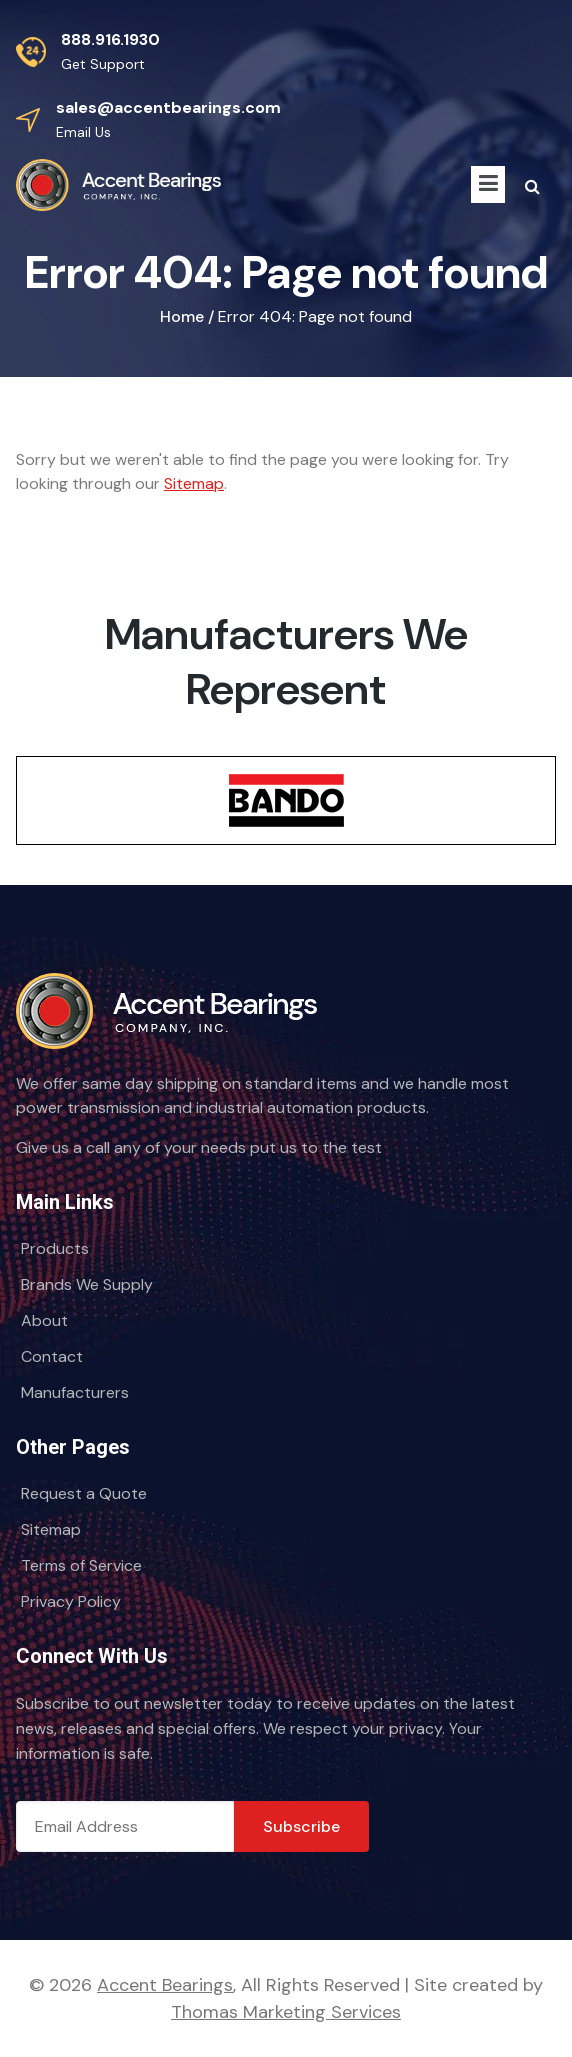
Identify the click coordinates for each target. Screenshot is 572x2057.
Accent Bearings (165, 1985)
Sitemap (194, 483)
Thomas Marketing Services (286, 2012)
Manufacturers (75, 1392)
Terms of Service (81, 1565)
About (44, 1320)
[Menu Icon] (488, 184)
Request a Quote (84, 1493)
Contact (52, 1356)
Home (182, 316)
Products (55, 1248)
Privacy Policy (71, 1601)
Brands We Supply (87, 1284)
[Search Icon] (532, 187)
